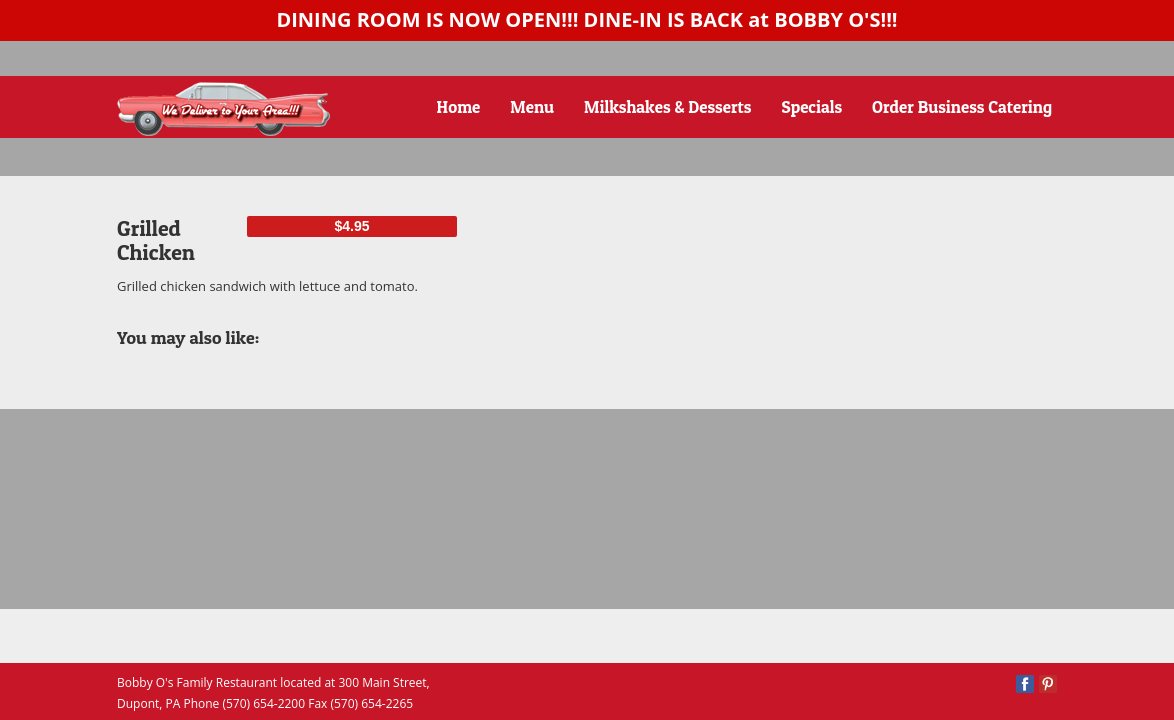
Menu (532, 106)
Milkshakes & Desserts (668, 106)
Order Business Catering (962, 106)
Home (459, 106)
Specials (812, 106)
